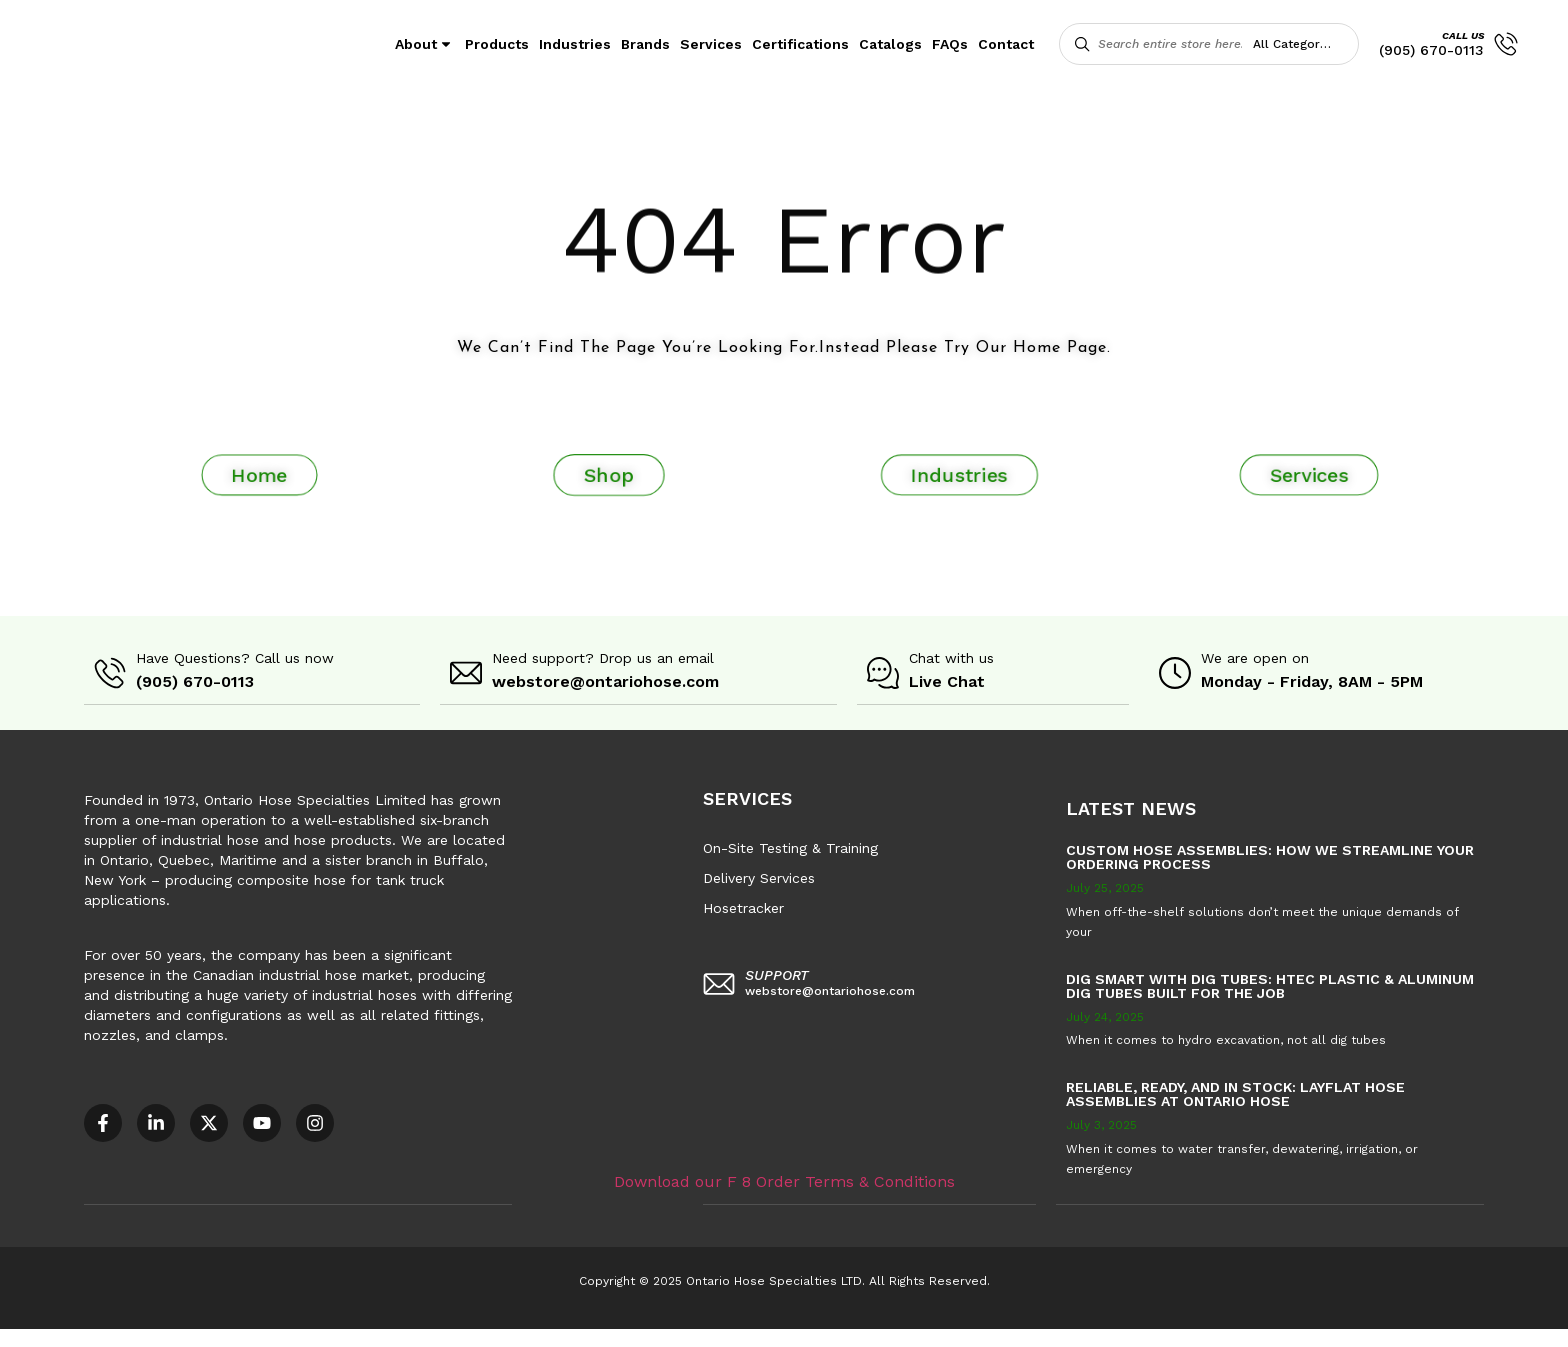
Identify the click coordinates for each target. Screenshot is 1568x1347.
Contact (1006, 44)
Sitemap (900, 1337)
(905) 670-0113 (1431, 50)
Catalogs (890, 44)
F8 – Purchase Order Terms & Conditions (722, 1337)
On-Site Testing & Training (790, 847)
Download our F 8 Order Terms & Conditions (784, 1179)
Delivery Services (759, 877)
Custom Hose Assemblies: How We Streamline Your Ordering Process (1270, 856)
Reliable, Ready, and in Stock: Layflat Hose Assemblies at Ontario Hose (1235, 1093)
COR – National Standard (494, 1337)
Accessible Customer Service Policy (124, 1337)
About (425, 44)
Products (497, 44)
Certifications (800, 44)
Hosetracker (743, 907)
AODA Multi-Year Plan (326, 1337)
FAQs (950, 44)
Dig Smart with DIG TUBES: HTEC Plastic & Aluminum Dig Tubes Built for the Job (1270, 985)
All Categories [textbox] (1295, 44)
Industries (575, 44)
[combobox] (1303, 44)
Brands (645, 44)
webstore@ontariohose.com (605, 681)
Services (711, 44)
